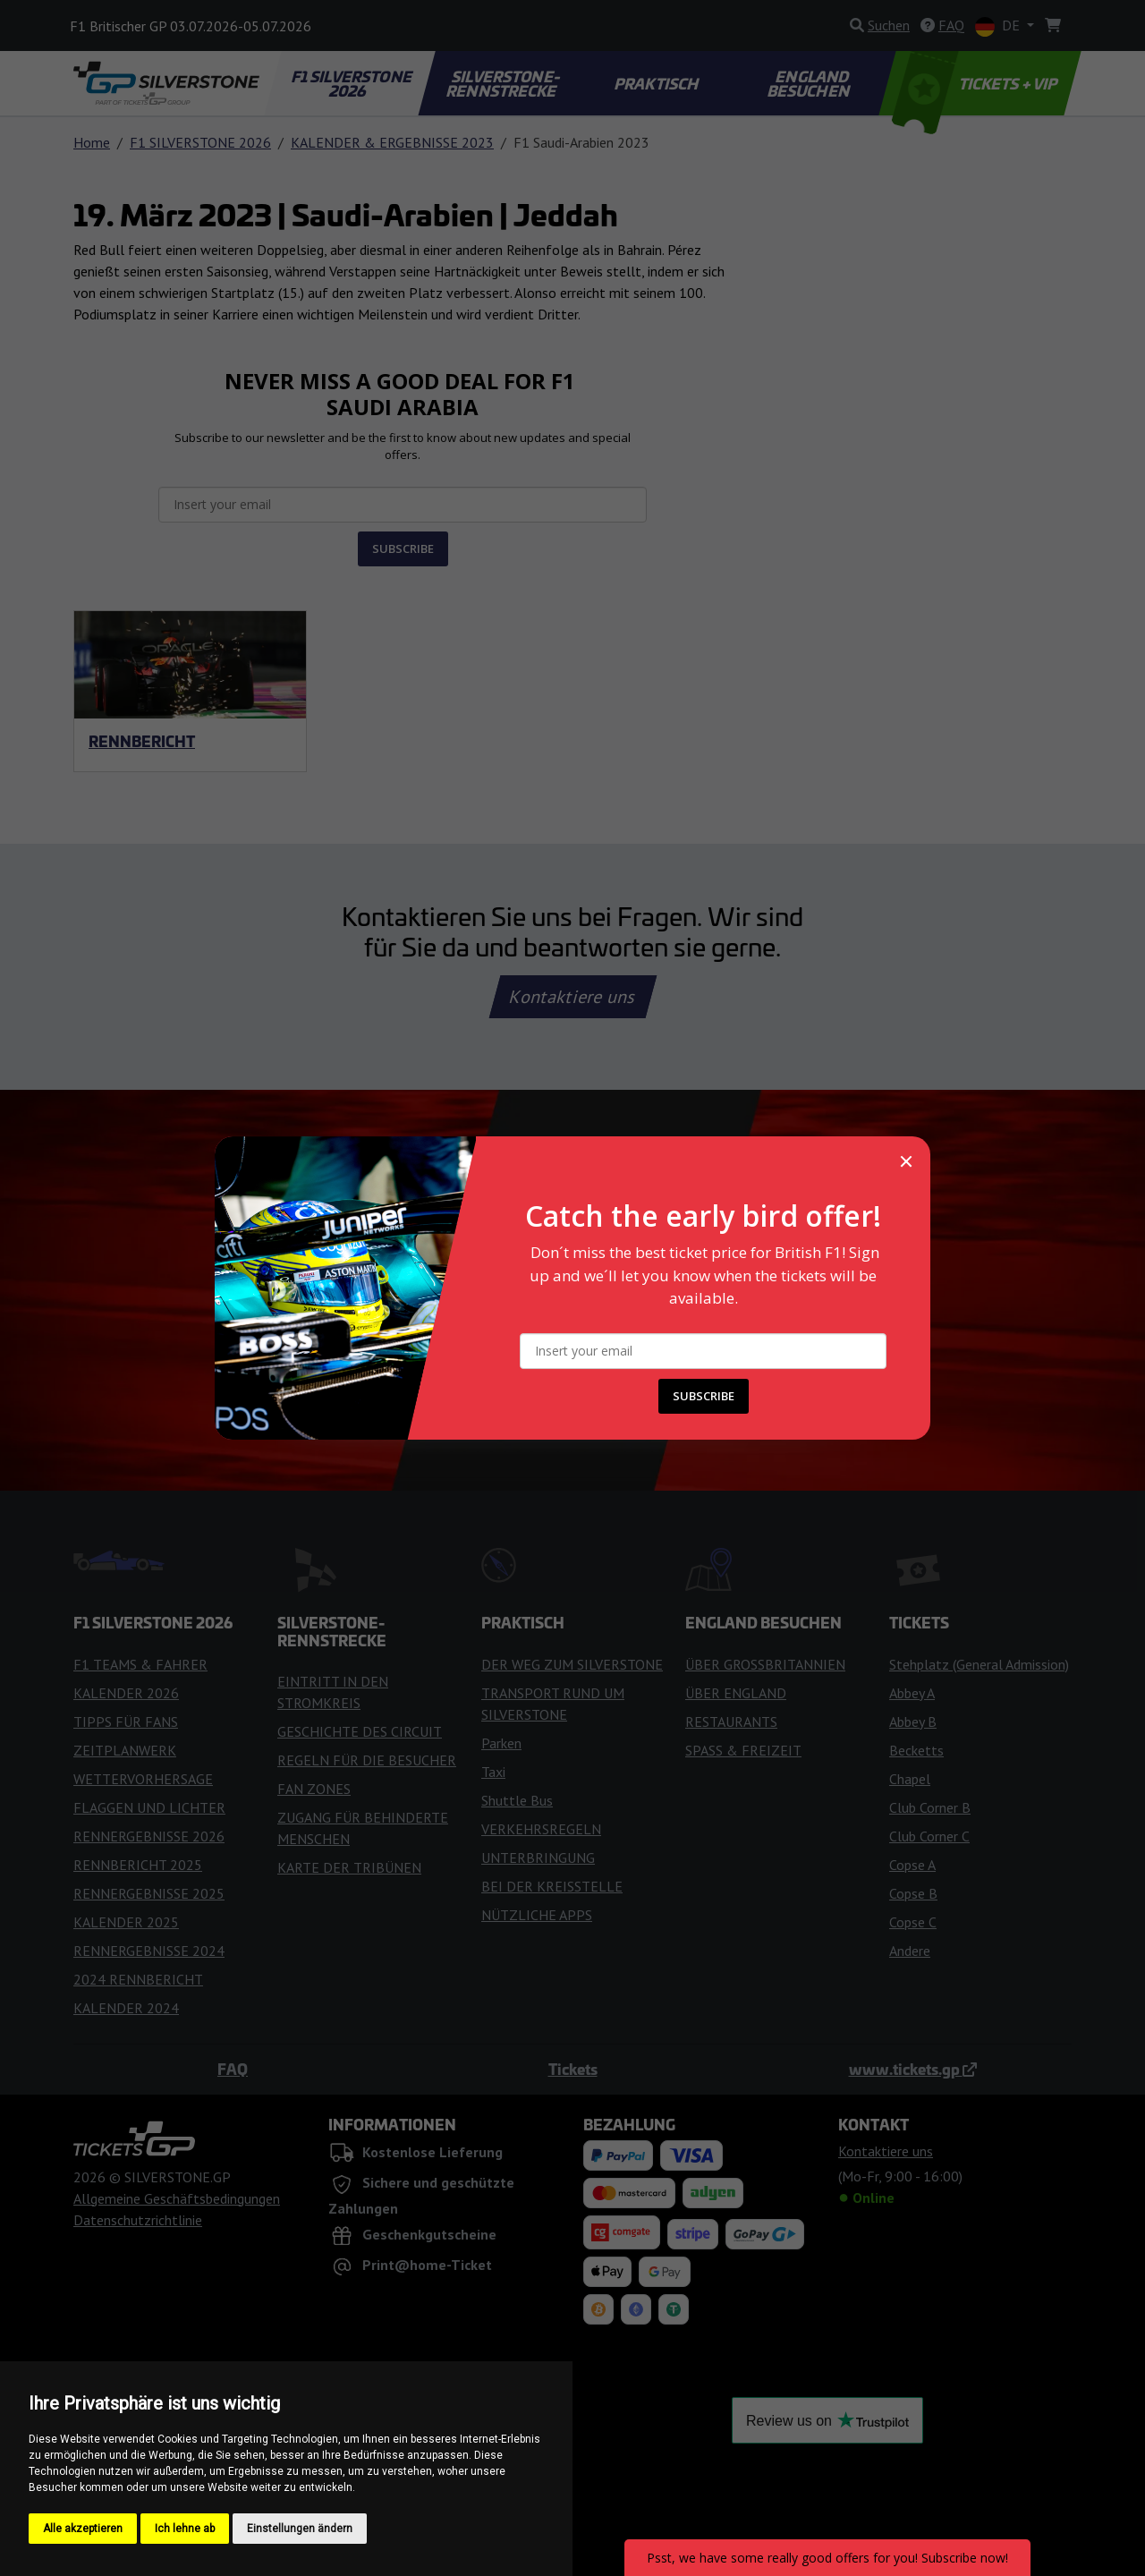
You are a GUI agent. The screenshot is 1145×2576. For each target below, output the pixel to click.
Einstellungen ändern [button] (299, 2528)
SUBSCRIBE (703, 1396)
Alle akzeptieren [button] (83, 2528)
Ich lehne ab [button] (185, 2528)
